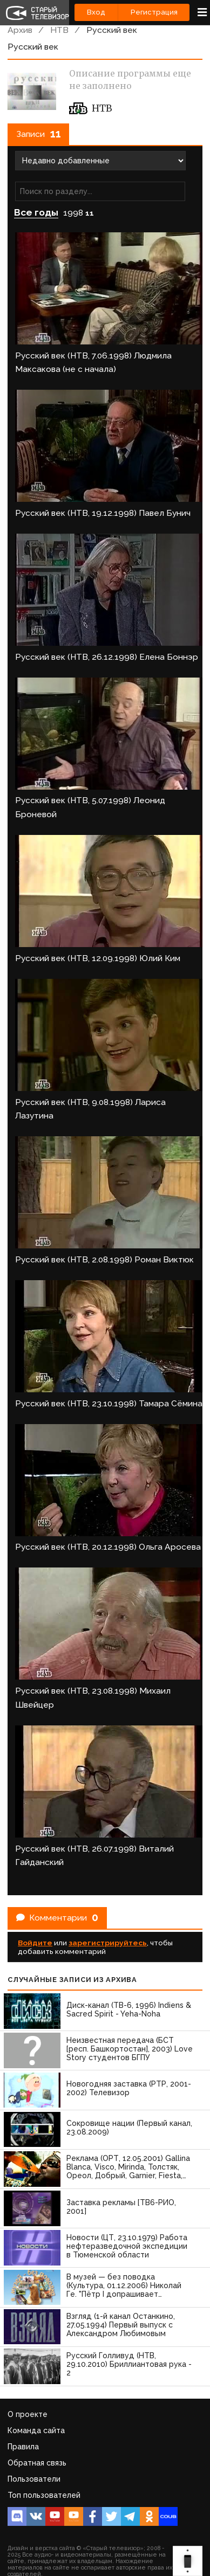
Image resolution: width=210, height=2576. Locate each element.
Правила (23, 2446)
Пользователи (34, 2479)
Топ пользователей (44, 2495)
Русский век (111, 30)
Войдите (35, 1942)
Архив (20, 30)
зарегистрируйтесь (108, 1942)
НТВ (59, 30)
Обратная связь (37, 2462)
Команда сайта (36, 2430)
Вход (96, 12)
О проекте (28, 2414)
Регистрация (154, 12)
